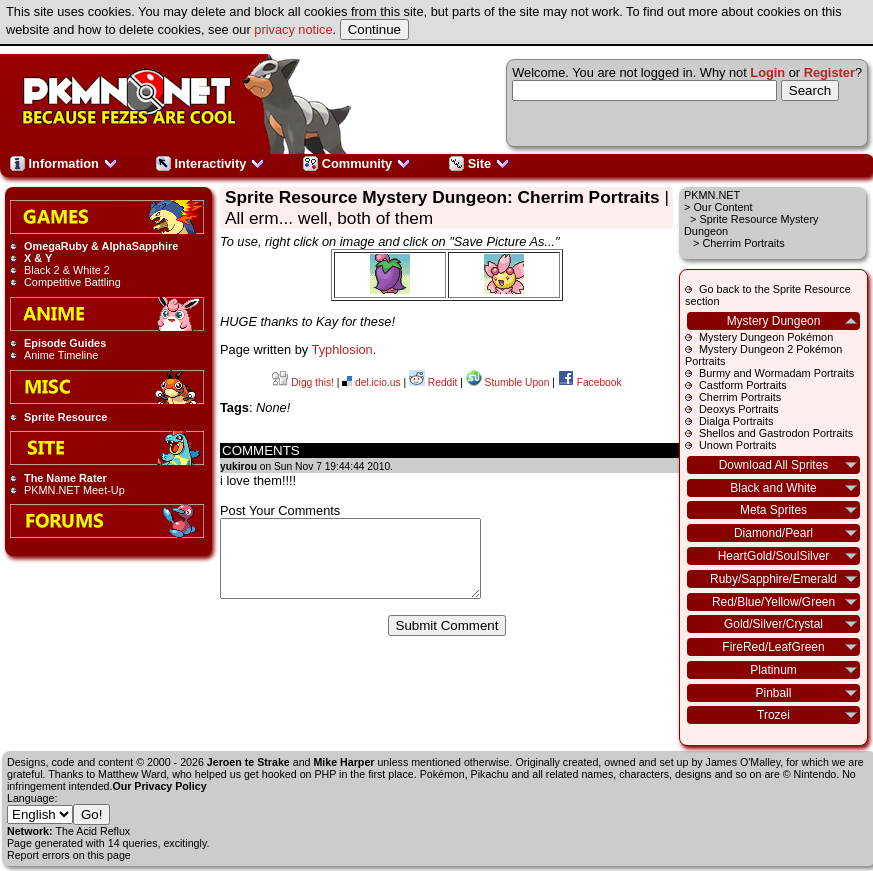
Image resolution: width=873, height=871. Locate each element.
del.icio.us (371, 382)
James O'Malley (743, 762)
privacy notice (293, 29)
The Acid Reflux (93, 831)
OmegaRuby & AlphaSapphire (101, 246)
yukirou (238, 466)
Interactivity (210, 163)
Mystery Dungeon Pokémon (766, 337)
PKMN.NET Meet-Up (74, 490)
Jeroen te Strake (248, 762)
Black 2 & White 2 (67, 270)
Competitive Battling (72, 282)
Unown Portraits (737, 445)
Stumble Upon (508, 382)
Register (829, 72)
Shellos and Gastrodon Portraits (776, 433)
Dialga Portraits (736, 421)
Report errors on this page (69, 855)
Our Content (722, 207)
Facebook (590, 382)
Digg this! (303, 382)
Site (479, 163)
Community (357, 163)
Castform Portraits (743, 385)
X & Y (38, 258)
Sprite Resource (65, 417)
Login (767, 72)
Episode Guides (65, 343)
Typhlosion (342, 349)
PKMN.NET (712, 195)
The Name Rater (65, 478)
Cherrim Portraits (740, 397)
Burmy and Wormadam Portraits (776, 373)
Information (64, 163)
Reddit (433, 382)
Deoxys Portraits (739, 409)
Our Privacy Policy (159, 786)
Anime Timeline (61, 355)
